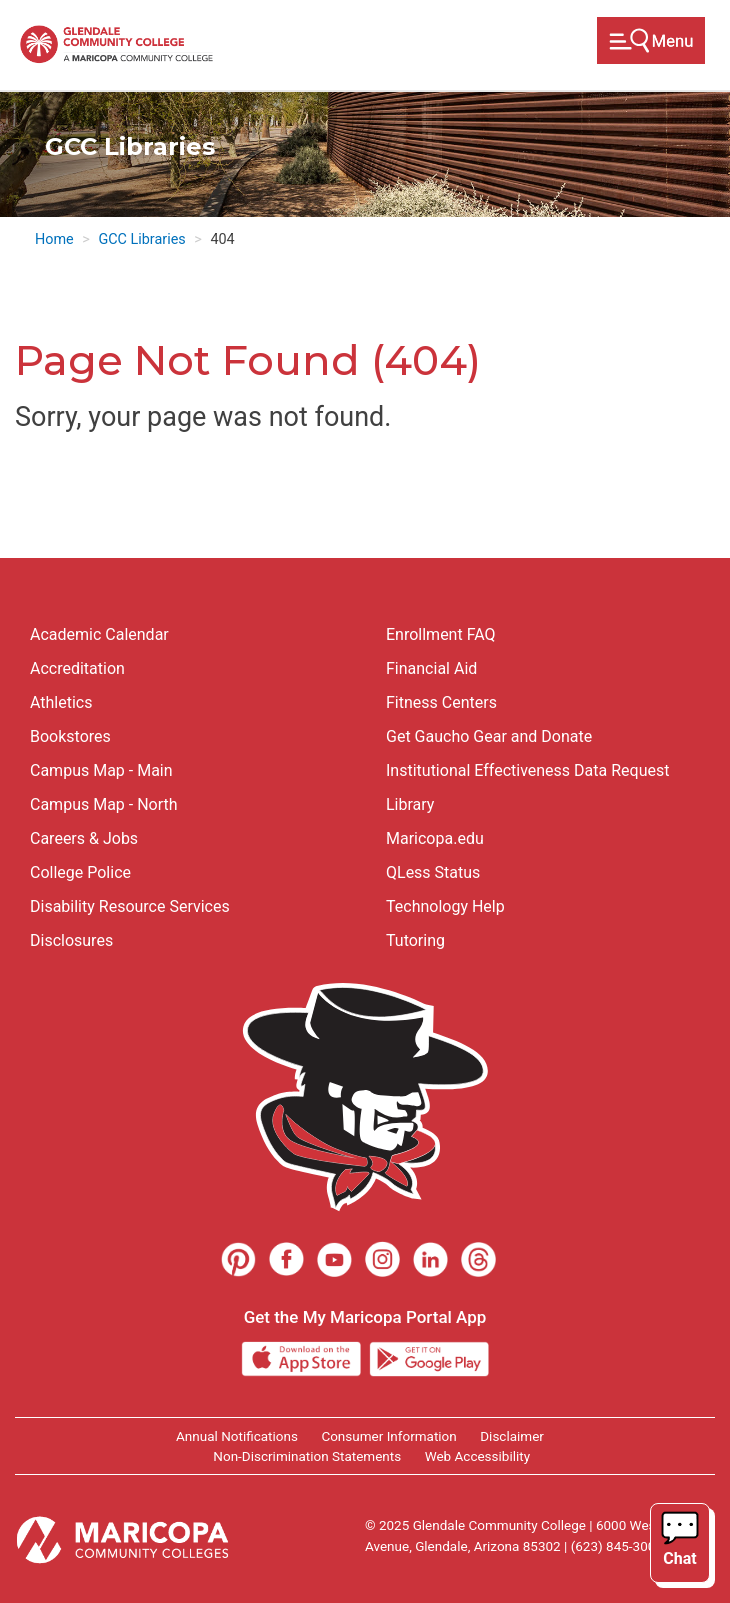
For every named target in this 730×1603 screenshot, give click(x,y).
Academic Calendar (99, 634)
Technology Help (445, 906)
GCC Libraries (141, 239)
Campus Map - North (104, 804)
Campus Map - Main (101, 770)
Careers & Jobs (84, 838)
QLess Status (433, 872)
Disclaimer (512, 1436)
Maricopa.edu (435, 838)
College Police (80, 872)
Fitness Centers (441, 702)
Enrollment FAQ (441, 634)
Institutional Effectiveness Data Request (527, 770)
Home (54, 239)
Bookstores (70, 736)
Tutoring (415, 940)
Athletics (61, 702)
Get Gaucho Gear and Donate (489, 736)
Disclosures (71, 940)
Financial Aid (431, 668)
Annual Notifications (237, 1436)
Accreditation (77, 668)
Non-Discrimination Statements (307, 1456)
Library (410, 804)
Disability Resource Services (130, 906)
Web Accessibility (477, 1456)
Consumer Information (388, 1436)
